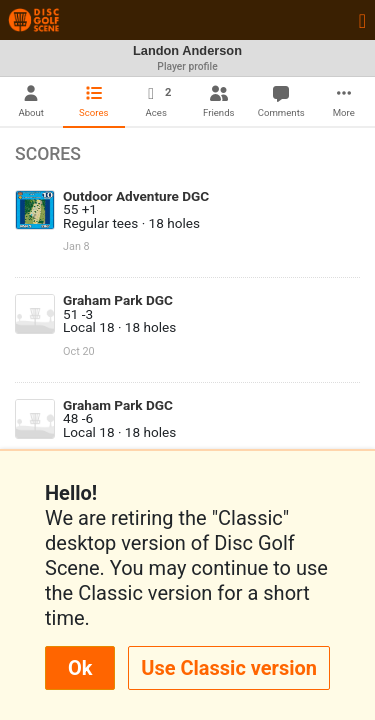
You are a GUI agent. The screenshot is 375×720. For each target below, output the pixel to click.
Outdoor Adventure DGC (136, 196)
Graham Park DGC (118, 300)
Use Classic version (229, 668)
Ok (80, 668)
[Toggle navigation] (362, 20)
